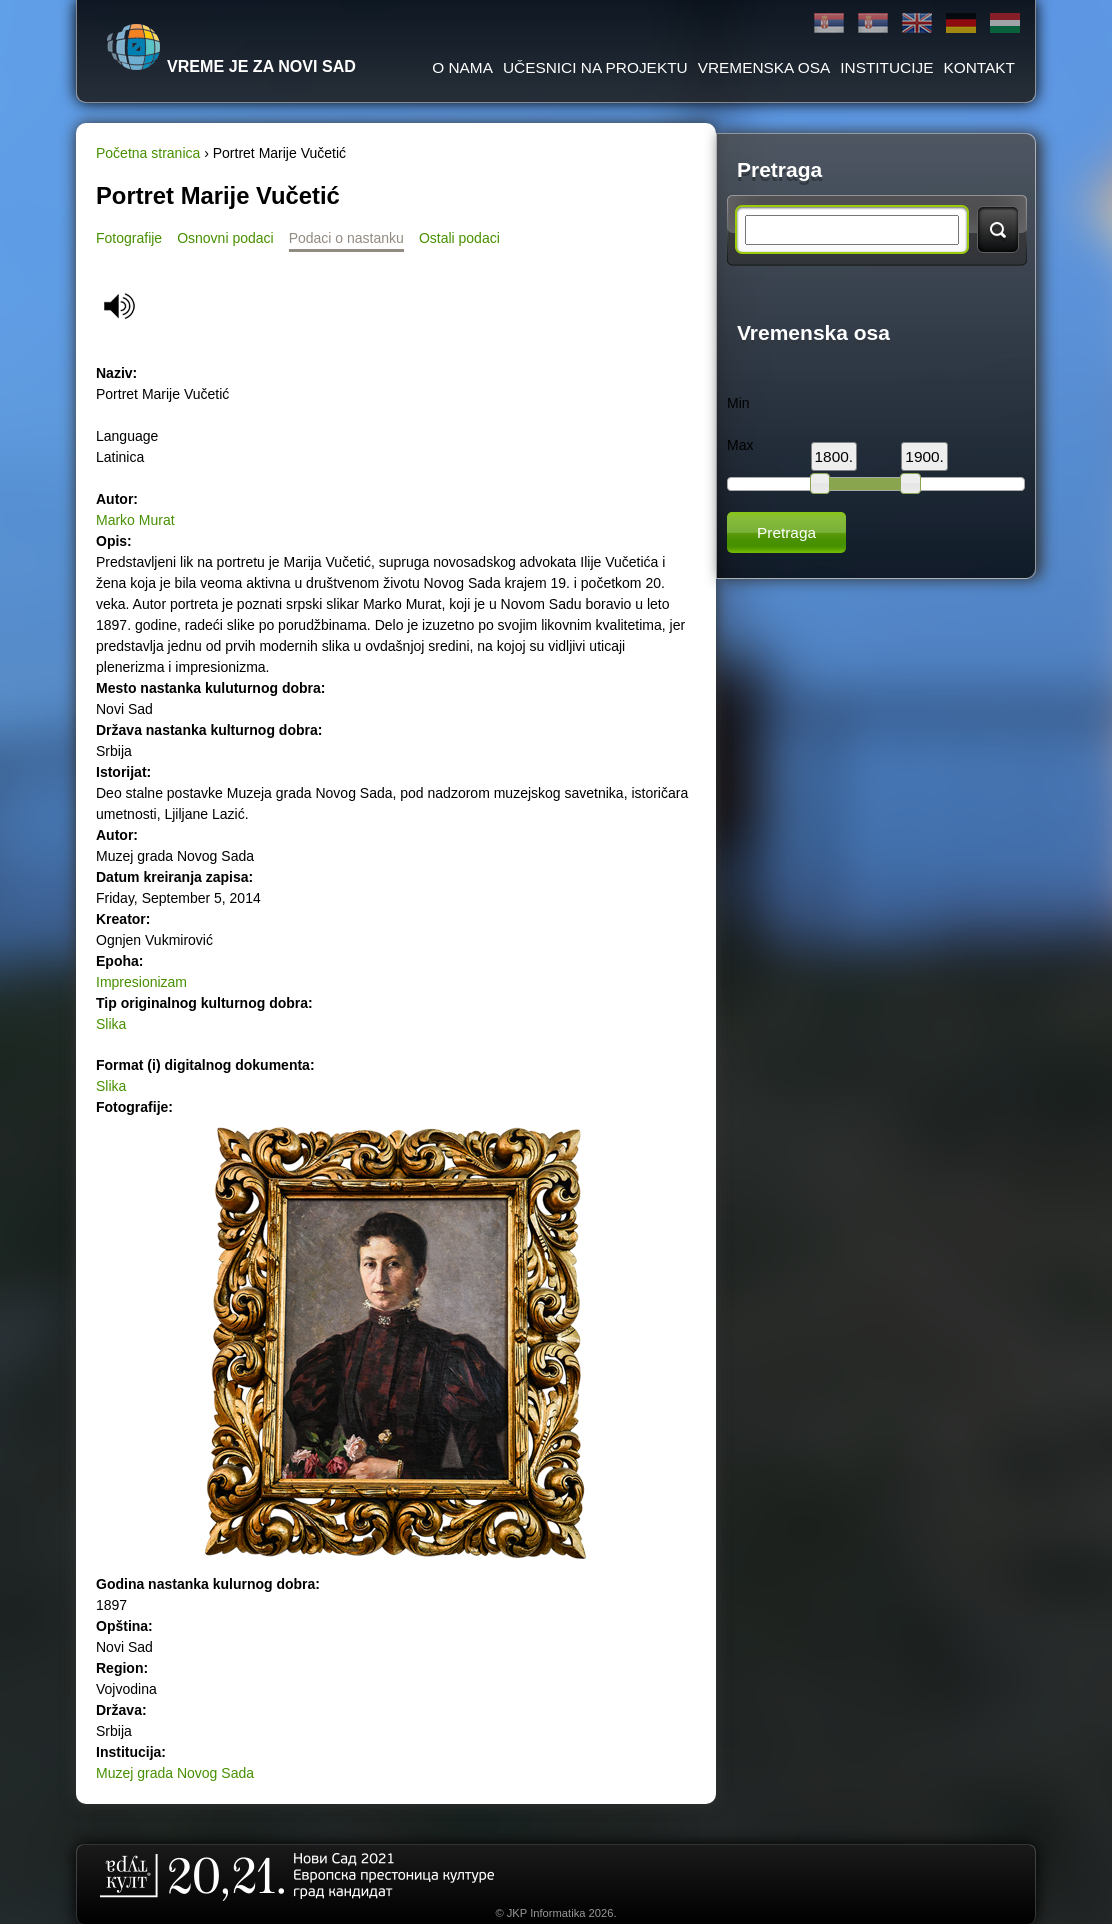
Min (738, 403)
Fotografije (129, 238)
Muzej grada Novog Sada (175, 1773)
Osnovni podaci (225, 238)
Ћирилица (829, 23)
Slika (111, 1024)
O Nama (462, 67)
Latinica (873, 23)
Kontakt (979, 67)
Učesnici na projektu (595, 67)
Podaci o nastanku (346, 238)
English (917, 23)
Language (127, 436)
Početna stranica (148, 153)
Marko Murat (135, 520)
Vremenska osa (764, 67)
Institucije (886, 67)
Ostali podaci (459, 238)
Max (740, 445)
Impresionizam (141, 982)
